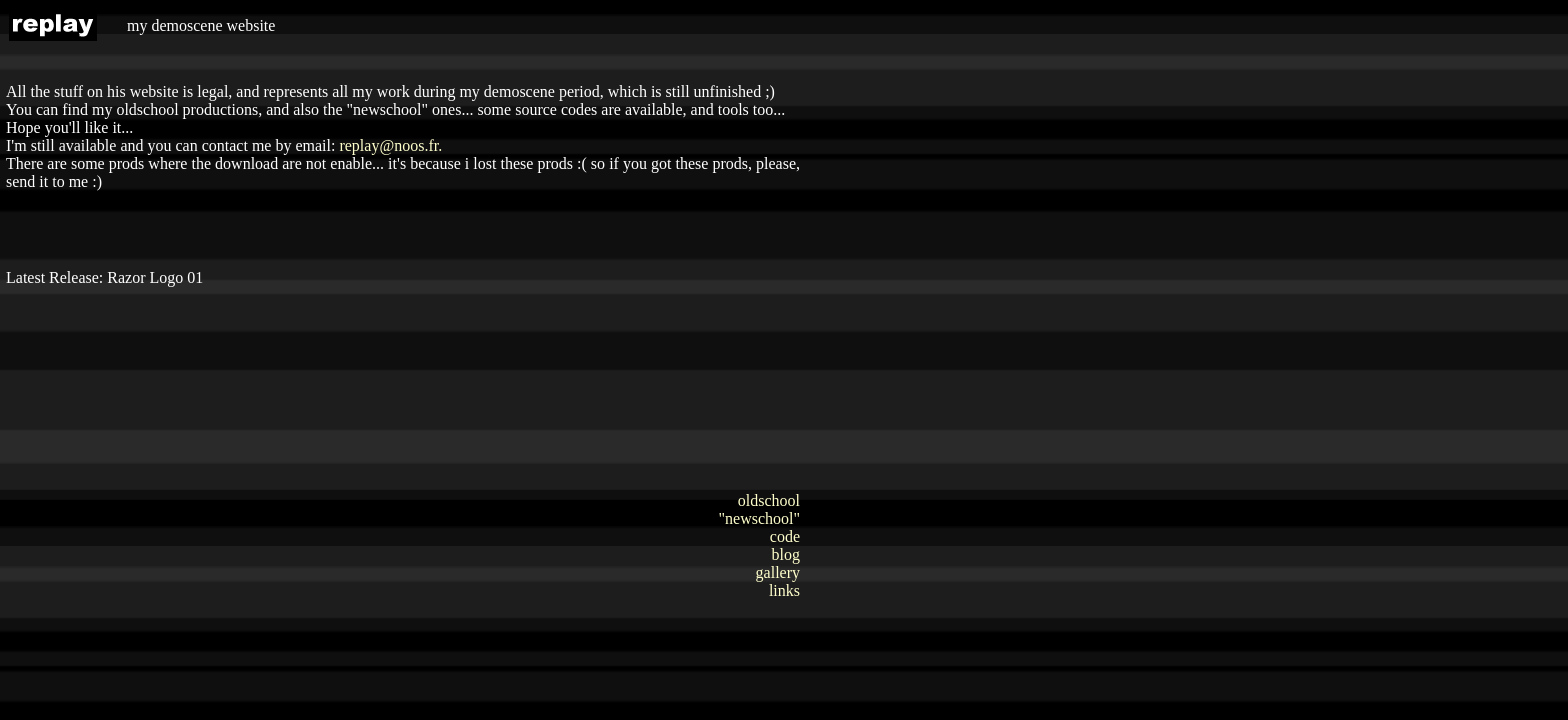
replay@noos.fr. (390, 145)
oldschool (769, 500)
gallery (778, 572)
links (784, 590)
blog (786, 554)
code (785, 536)
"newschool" (760, 518)
